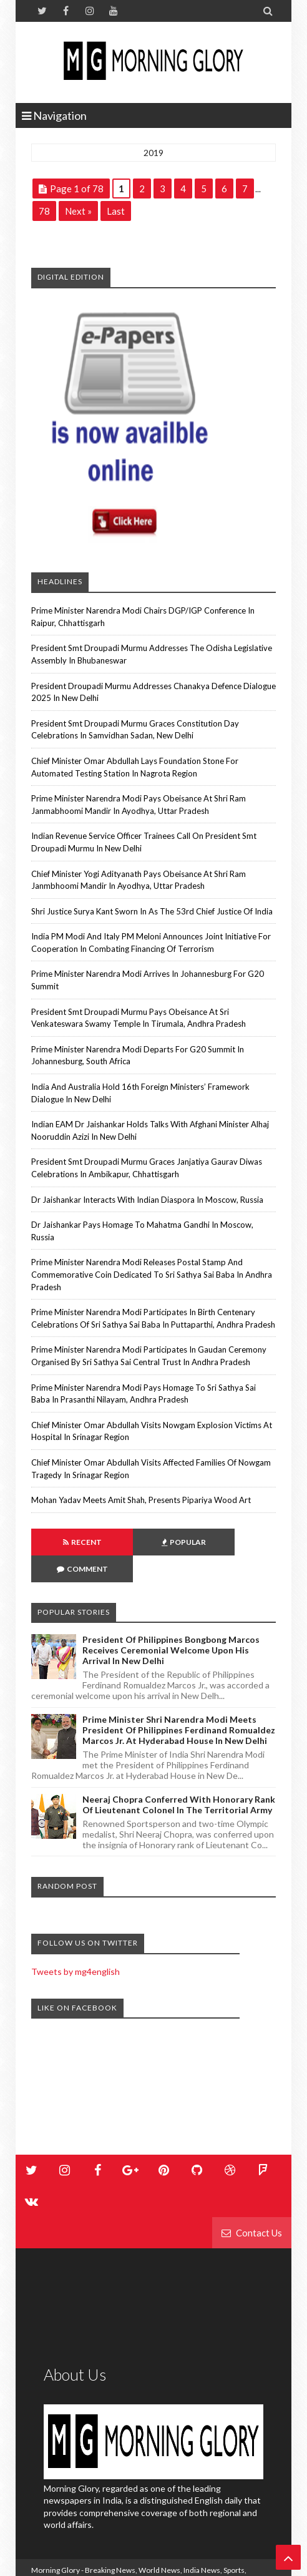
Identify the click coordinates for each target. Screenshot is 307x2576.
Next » (78, 211)
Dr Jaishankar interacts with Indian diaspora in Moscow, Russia (147, 1200)
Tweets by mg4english (75, 1944)
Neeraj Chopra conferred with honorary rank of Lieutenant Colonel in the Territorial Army (178, 1777)
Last (116, 211)
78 (44, 211)
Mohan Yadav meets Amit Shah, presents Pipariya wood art (141, 1500)
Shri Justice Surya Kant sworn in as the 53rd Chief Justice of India (152, 911)
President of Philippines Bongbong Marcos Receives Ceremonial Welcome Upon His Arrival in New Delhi (171, 1623)
